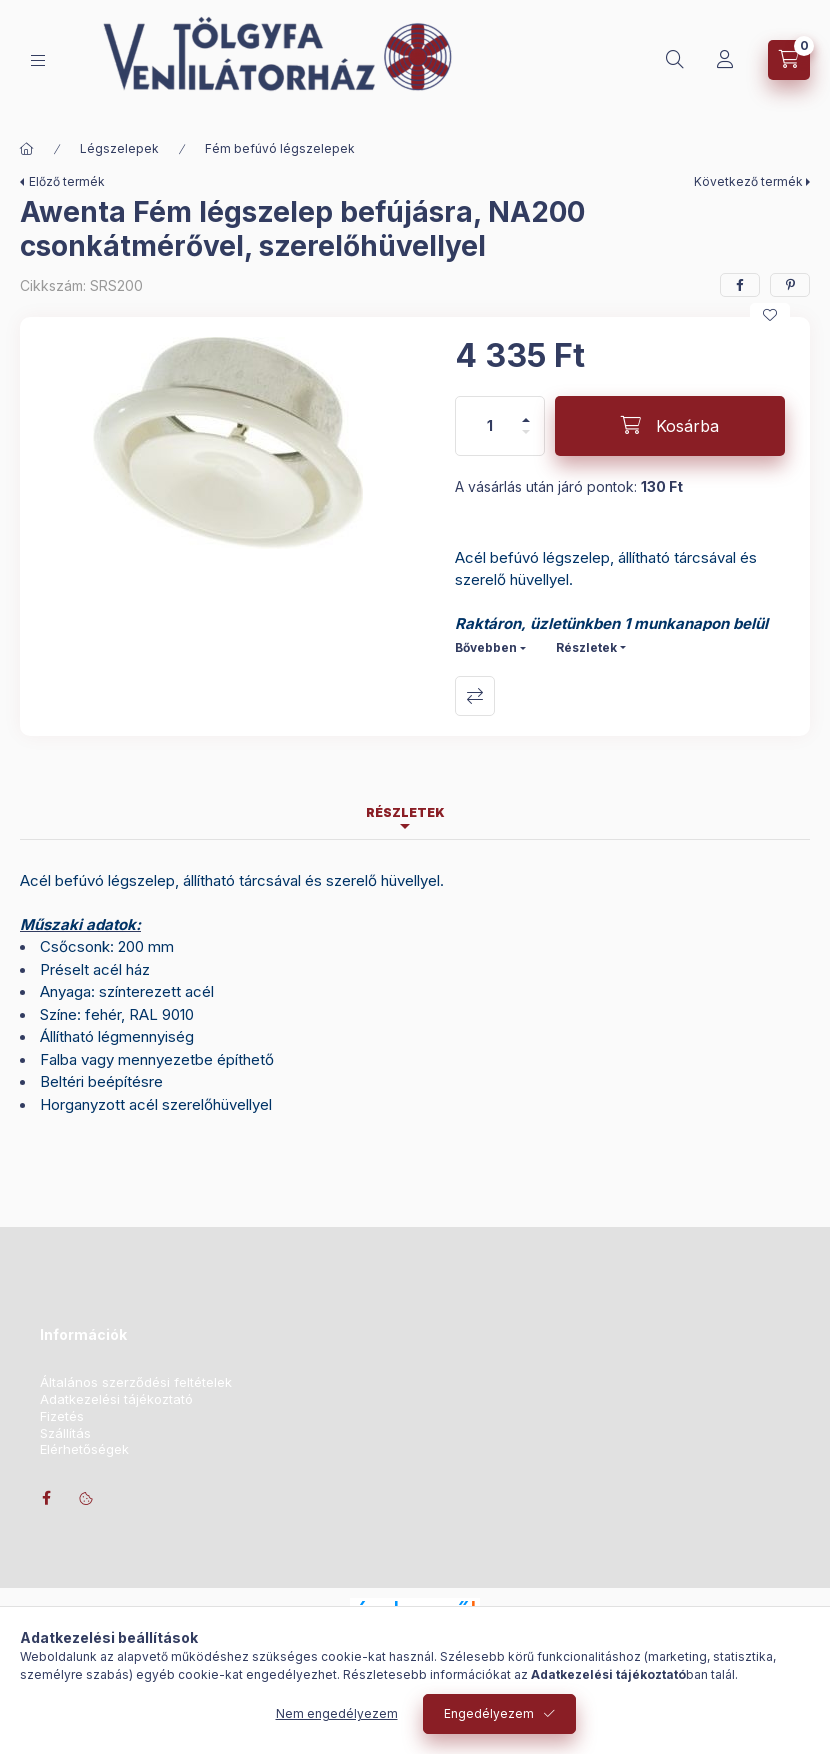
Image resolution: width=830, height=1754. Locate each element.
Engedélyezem (489, 1713)
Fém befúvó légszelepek (280, 148)
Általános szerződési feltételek (136, 1382)
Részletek (586, 647)
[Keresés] (675, 60)
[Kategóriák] (38, 60)
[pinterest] (790, 285)
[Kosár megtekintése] (789, 60)
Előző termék (67, 181)
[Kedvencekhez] (770, 315)
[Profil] (725, 60)
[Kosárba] (670, 426)
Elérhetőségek (84, 1449)
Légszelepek (119, 148)
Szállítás (65, 1433)
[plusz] (526, 411)
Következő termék (748, 181)
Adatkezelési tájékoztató (116, 1399)
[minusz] (526, 440)
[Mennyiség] (490, 426)
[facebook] (740, 285)
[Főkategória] (27, 149)
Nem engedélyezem (337, 1713)
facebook (46, 1498)
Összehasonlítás (475, 696)
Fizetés (62, 1416)
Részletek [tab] (405, 812)
